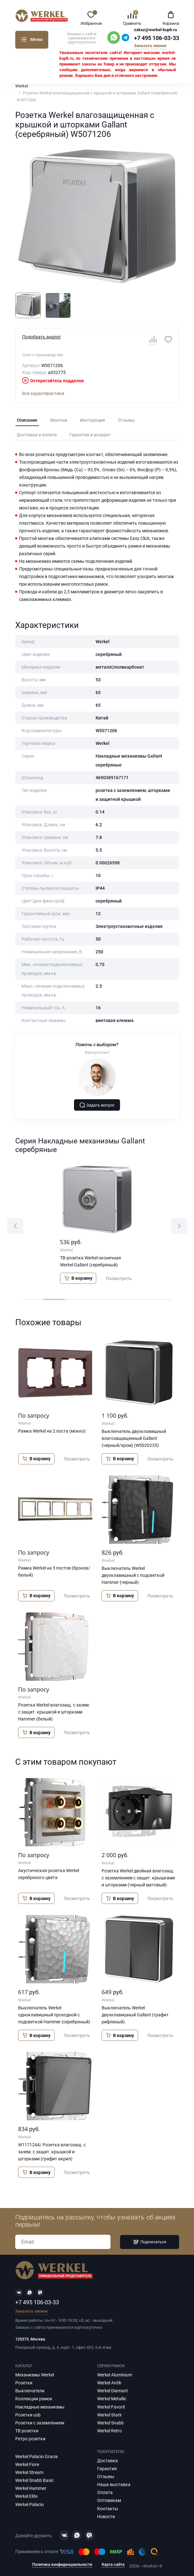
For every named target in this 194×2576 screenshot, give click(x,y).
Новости (106, 2516)
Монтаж (58, 420)
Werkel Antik (109, 2382)
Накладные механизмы (39, 2406)
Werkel (21, 86)
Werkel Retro (109, 2430)
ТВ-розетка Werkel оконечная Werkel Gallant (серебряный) (90, 1261)
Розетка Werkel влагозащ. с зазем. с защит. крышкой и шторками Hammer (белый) (54, 1711)
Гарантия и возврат (90, 435)
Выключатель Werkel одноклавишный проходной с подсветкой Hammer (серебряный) (54, 2014)
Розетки (23, 2382)
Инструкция (92, 420)
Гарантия (107, 2468)
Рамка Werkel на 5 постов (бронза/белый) (54, 1571)
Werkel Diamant (112, 2390)
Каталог (23, 39)
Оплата (105, 2492)
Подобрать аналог (41, 337)
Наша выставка (113, 2484)
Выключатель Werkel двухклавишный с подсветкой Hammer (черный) (133, 1575)
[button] (15, 1226)
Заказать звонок (150, 46)
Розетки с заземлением (39, 2422)
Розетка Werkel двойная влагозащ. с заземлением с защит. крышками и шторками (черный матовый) (138, 1877)
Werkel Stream (29, 2472)
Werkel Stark (109, 2414)
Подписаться (149, 2242)
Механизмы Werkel (34, 2374)
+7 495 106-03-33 (156, 38)
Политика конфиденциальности (62, 2564)
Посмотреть (119, 1278)
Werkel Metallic (111, 2398)
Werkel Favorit (111, 2406)
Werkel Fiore (27, 2464)
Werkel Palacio (29, 2504)
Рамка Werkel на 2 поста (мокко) (52, 1431)
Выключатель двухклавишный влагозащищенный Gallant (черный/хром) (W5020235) (134, 1438)
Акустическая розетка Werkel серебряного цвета (48, 1874)
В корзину (78, 1278)
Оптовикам (109, 2500)
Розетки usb (28, 2414)
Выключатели (29, 2390)
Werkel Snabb (110, 2422)
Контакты (107, 2508)
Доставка (107, 2460)
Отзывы (126, 420)
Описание (27, 420)
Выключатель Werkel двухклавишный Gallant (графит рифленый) (135, 2014)
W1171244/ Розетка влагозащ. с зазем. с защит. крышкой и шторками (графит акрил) (52, 2151)
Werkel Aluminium (114, 2374)
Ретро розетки (30, 2438)
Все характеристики (43, 393)
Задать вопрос (97, 1104)
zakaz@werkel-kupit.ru (155, 30)
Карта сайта (113, 2564)
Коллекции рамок (33, 2398)
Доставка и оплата (37, 435)
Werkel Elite (26, 2496)
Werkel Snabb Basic (34, 2480)
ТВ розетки (26, 2430)
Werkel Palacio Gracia (36, 2456)
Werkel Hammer (30, 2488)
